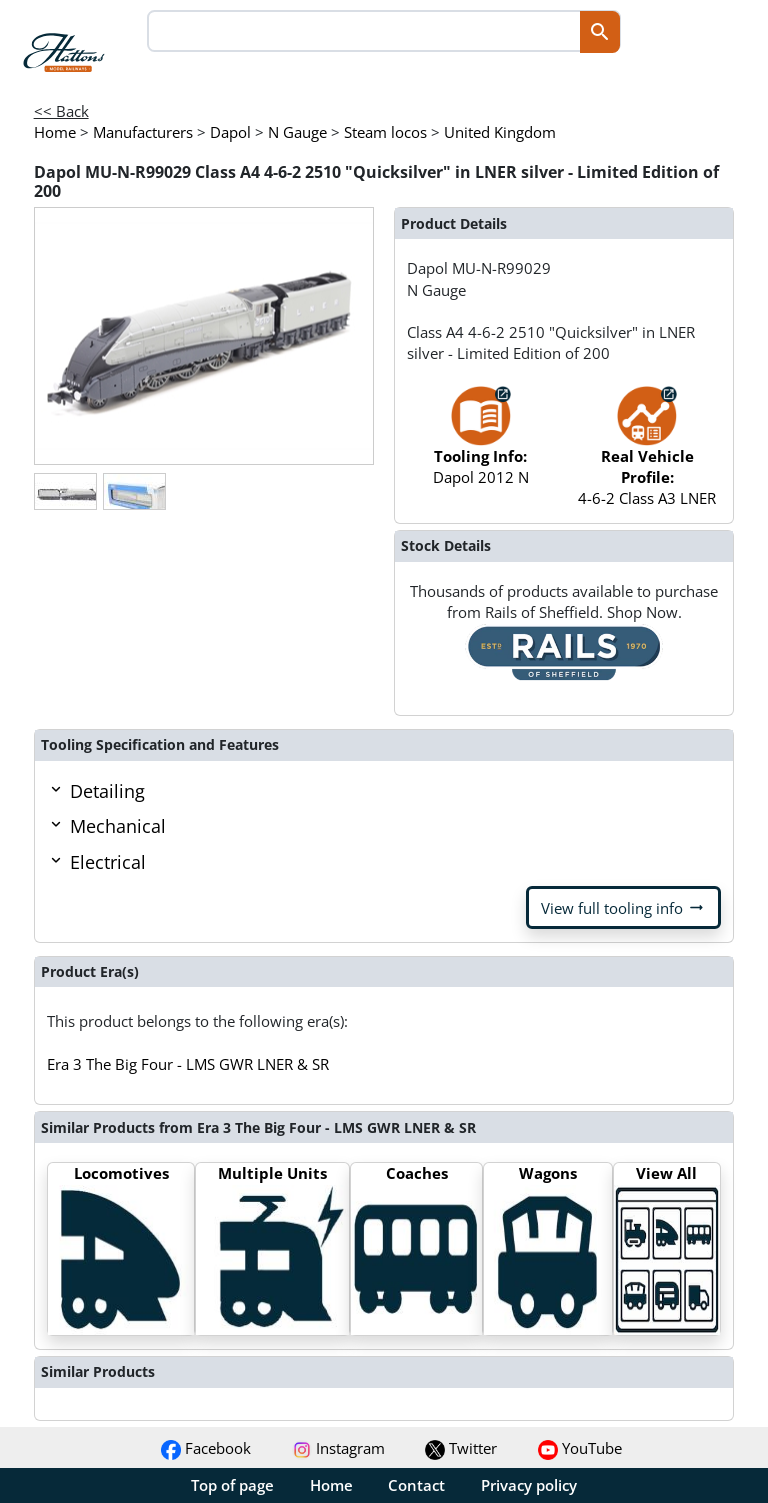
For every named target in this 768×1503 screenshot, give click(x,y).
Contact (416, 1485)
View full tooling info (623, 908)
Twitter (461, 1448)
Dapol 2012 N (481, 445)
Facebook (206, 1448)
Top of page (232, 1485)
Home (331, 1485)
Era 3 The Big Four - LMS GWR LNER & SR (188, 1064)
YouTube (580, 1448)
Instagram (338, 1448)
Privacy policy (529, 1485)
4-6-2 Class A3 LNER (647, 456)
